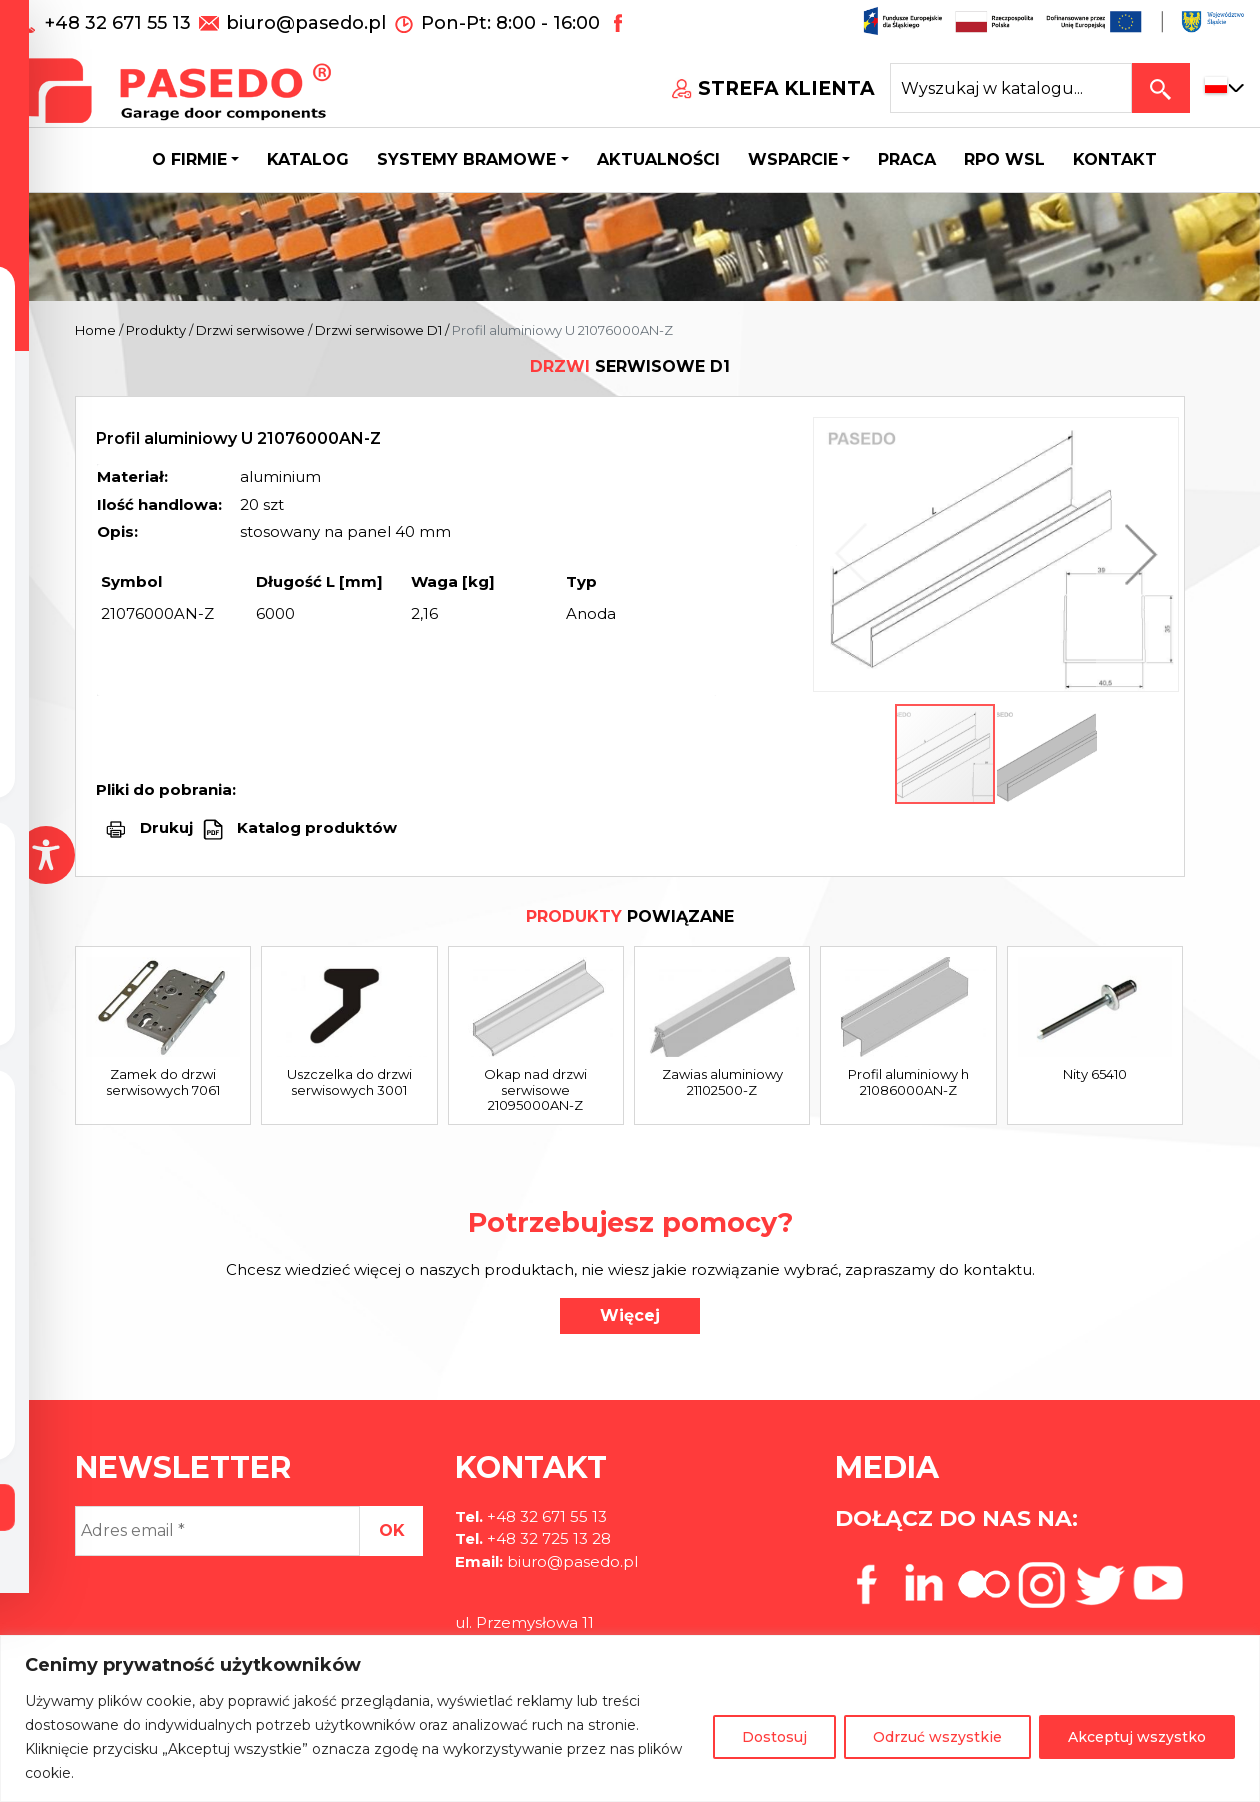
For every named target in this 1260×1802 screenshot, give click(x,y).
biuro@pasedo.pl (306, 23)
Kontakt (1115, 159)
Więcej (630, 1315)
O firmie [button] (189, 159)
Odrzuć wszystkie (937, 1737)
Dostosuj (774, 1737)
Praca (907, 159)
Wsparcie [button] (793, 159)
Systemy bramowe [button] (466, 159)
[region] (630, 1718)
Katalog (308, 159)
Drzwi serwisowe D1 (378, 330)
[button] (1136, 554)
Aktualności (658, 159)
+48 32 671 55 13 (120, 23)
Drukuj (166, 827)
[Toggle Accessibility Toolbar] (46, 855)
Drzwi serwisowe (250, 330)
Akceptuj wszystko (1137, 1737)
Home (95, 330)
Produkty (156, 330)
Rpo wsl (1004, 159)
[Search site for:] (1011, 88)
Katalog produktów (315, 827)
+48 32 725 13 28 (547, 1538)
